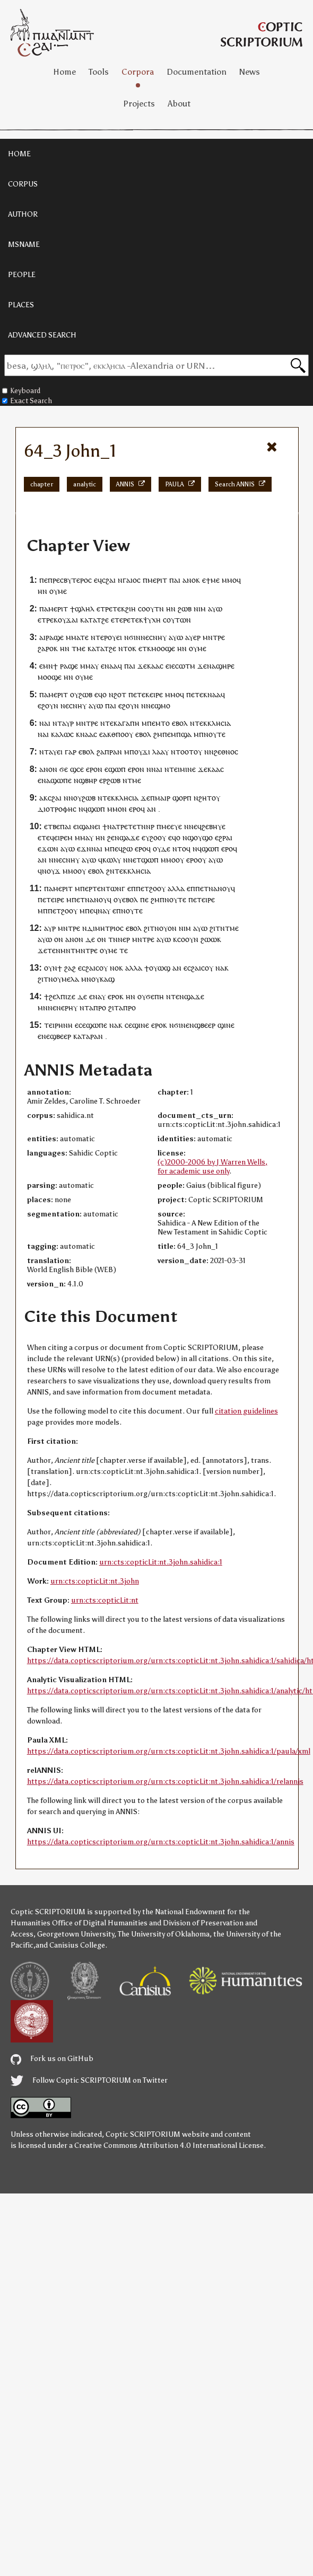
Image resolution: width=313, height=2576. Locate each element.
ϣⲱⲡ (117, 769)
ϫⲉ (202, 665)
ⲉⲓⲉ (170, 665)
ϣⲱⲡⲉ (61, 780)
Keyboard (21, 390)
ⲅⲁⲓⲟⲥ (132, 579)
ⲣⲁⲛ (115, 751)
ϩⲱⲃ (185, 608)
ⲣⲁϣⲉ (55, 637)
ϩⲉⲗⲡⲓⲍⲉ (62, 996)
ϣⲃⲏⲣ (88, 780)
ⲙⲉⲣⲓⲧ (157, 579)
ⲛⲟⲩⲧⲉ (214, 734)
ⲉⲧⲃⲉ (52, 826)
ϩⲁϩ (70, 967)
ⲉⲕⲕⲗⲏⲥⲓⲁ (215, 723)
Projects (139, 104)
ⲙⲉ (215, 579)
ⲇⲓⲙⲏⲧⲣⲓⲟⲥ (105, 928)
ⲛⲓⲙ (200, 608)
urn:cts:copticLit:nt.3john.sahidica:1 (160, 1562)
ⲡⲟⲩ (135, 751)
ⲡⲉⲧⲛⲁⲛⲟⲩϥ (215, 888)
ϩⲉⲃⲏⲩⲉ (213, 826)
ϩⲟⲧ (120, 694)
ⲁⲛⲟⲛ (48, 769)
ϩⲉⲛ (113, 837)
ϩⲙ (157, 734)
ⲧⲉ (123, 950)
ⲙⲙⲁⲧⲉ (77, 637)
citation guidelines (246, 1411)
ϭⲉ (63, 769)
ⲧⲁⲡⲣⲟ (95, 1007)
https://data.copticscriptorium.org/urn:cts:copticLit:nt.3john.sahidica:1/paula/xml (168, 1751)
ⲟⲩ (53, 591)
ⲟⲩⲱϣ (159, 967)
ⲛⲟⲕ (116, 967)
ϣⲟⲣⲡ (182, 797)
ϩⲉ (105, 619)
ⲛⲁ (109, 665)
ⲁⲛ (151, 808)
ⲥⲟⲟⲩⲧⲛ (151, 608)
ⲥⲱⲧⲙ (185, 665)
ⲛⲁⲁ (214, 694)
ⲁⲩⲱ (215, 608)
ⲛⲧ (57, 723)
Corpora (137, 72)
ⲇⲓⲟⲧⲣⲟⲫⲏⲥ (57, 808)
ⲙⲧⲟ (162, 723)
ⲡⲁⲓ (174, 579)
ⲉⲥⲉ (80, 1025)
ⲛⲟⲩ (75, 797)
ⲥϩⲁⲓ (109, 579)
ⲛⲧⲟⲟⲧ (182, 751)
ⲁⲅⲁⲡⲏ (129, 723)
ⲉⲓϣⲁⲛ (83, 826)
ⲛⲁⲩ (104, 910)
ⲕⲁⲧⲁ (88, 619)
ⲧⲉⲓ (174, 769)
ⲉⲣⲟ (92, 769)
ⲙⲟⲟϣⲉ (163, 648)
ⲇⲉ (90, 939)
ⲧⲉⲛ (53, 950)
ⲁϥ (118, 665)
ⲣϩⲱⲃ (111, 780)
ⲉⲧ (142, 648)
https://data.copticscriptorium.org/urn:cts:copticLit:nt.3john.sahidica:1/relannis (165, 1781)
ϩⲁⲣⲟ (46, 648)
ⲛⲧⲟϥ (181, 848)
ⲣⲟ (132, 1007)
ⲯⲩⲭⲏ (152, 619)
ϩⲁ (101, 751)
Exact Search (27, 400)
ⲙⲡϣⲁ (181, 734)
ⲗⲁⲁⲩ (160, 751)
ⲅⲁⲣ (70, 751)
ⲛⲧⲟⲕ (127, 648)
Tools (99, 72)
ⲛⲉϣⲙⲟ (158, 705)
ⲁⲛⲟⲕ (191, 579)
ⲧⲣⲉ (106, 608)
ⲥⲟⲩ (101, 967)
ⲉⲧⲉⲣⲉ (121, 619)
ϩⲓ (111, 1007)
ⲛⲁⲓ (156, 769)
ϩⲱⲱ (209, 939)
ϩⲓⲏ (130, 608)
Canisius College (77, 1945)
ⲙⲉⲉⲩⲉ (171, 826)
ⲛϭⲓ (130, 637)
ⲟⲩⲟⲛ (168, 928)
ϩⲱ (128, 848)
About (179, 104)
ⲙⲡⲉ (111, 848)
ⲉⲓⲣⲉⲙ (63, 837)
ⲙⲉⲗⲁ (70, 978)
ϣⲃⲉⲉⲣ (204, 1025)
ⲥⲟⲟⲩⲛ (187, 939)
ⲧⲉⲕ (118, 608)
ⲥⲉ (80, 769)
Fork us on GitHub (52, 2058)
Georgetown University (75, 1934)
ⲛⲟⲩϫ (51, 870)
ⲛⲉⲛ (54, 1007)
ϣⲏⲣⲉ (225, 665)
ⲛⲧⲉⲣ (99, 637)
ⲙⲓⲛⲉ (188, 769)
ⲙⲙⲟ (229, 579)
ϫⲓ (146, 751)
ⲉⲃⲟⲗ (180, 723)
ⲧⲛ (113, 939)
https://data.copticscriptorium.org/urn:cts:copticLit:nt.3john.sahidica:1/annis (160, 1841)
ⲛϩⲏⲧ (203, 797)
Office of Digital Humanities (99, 1922)
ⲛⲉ (145, 637)
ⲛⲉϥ (195, 826)
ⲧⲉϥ (47, 837)
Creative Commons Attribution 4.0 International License (169, 2145)
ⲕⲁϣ (107, 978)
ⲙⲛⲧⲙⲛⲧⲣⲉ (79, 950)
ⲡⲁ (43, 608)
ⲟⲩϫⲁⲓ (68, 619)
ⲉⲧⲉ (139, 694)
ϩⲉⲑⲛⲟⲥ (226, 751)
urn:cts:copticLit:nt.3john (94, 1581)
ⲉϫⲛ (84, 848)
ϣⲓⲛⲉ (140, 1025)
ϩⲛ (110, 870)
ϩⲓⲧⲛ (151, 928)
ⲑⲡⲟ (118, 734)
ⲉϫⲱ (46, 848)
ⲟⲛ (58, 939)
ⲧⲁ (118, 1007)
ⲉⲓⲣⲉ (156, 694)
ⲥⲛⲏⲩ (158, 637)
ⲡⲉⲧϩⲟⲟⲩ (151, 888)
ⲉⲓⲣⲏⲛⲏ (61, 1025)
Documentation (197, 72)
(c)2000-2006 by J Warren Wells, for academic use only (212, 1167)
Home (64, 72)
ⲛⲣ (150, 826)
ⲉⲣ (197, 637)
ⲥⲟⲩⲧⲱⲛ (177, 619)
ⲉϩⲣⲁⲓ (223, 837)
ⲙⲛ (48, 665)
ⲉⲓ (119, 637)
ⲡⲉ (43, 579)
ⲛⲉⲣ (124, 939)
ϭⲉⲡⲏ (155, 996)
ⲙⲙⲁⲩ (89, 665)
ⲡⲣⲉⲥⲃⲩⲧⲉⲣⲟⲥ (70, 579)
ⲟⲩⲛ (50, 967)
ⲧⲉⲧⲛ (137, 826)
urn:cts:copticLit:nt (104, 1600)
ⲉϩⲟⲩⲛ (48, 705)
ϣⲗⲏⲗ (84, 608)
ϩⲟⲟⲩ (158, 837)
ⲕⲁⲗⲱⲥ (62, 734)
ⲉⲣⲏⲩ (69, 1007)
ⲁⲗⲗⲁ (176, 888)
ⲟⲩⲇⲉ (161, 848)
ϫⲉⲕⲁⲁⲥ (150, 665)
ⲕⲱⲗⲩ (111, 859)
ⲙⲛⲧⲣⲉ (214, 637)
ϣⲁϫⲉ (129, 837)
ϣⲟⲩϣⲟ (200, 837)
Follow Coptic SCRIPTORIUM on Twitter (89, 2080)
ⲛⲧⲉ (172, 996)
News (249, 72)
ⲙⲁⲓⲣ (162, 797)
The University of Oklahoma (164, 1934)
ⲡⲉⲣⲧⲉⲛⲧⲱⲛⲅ (102, 888)
